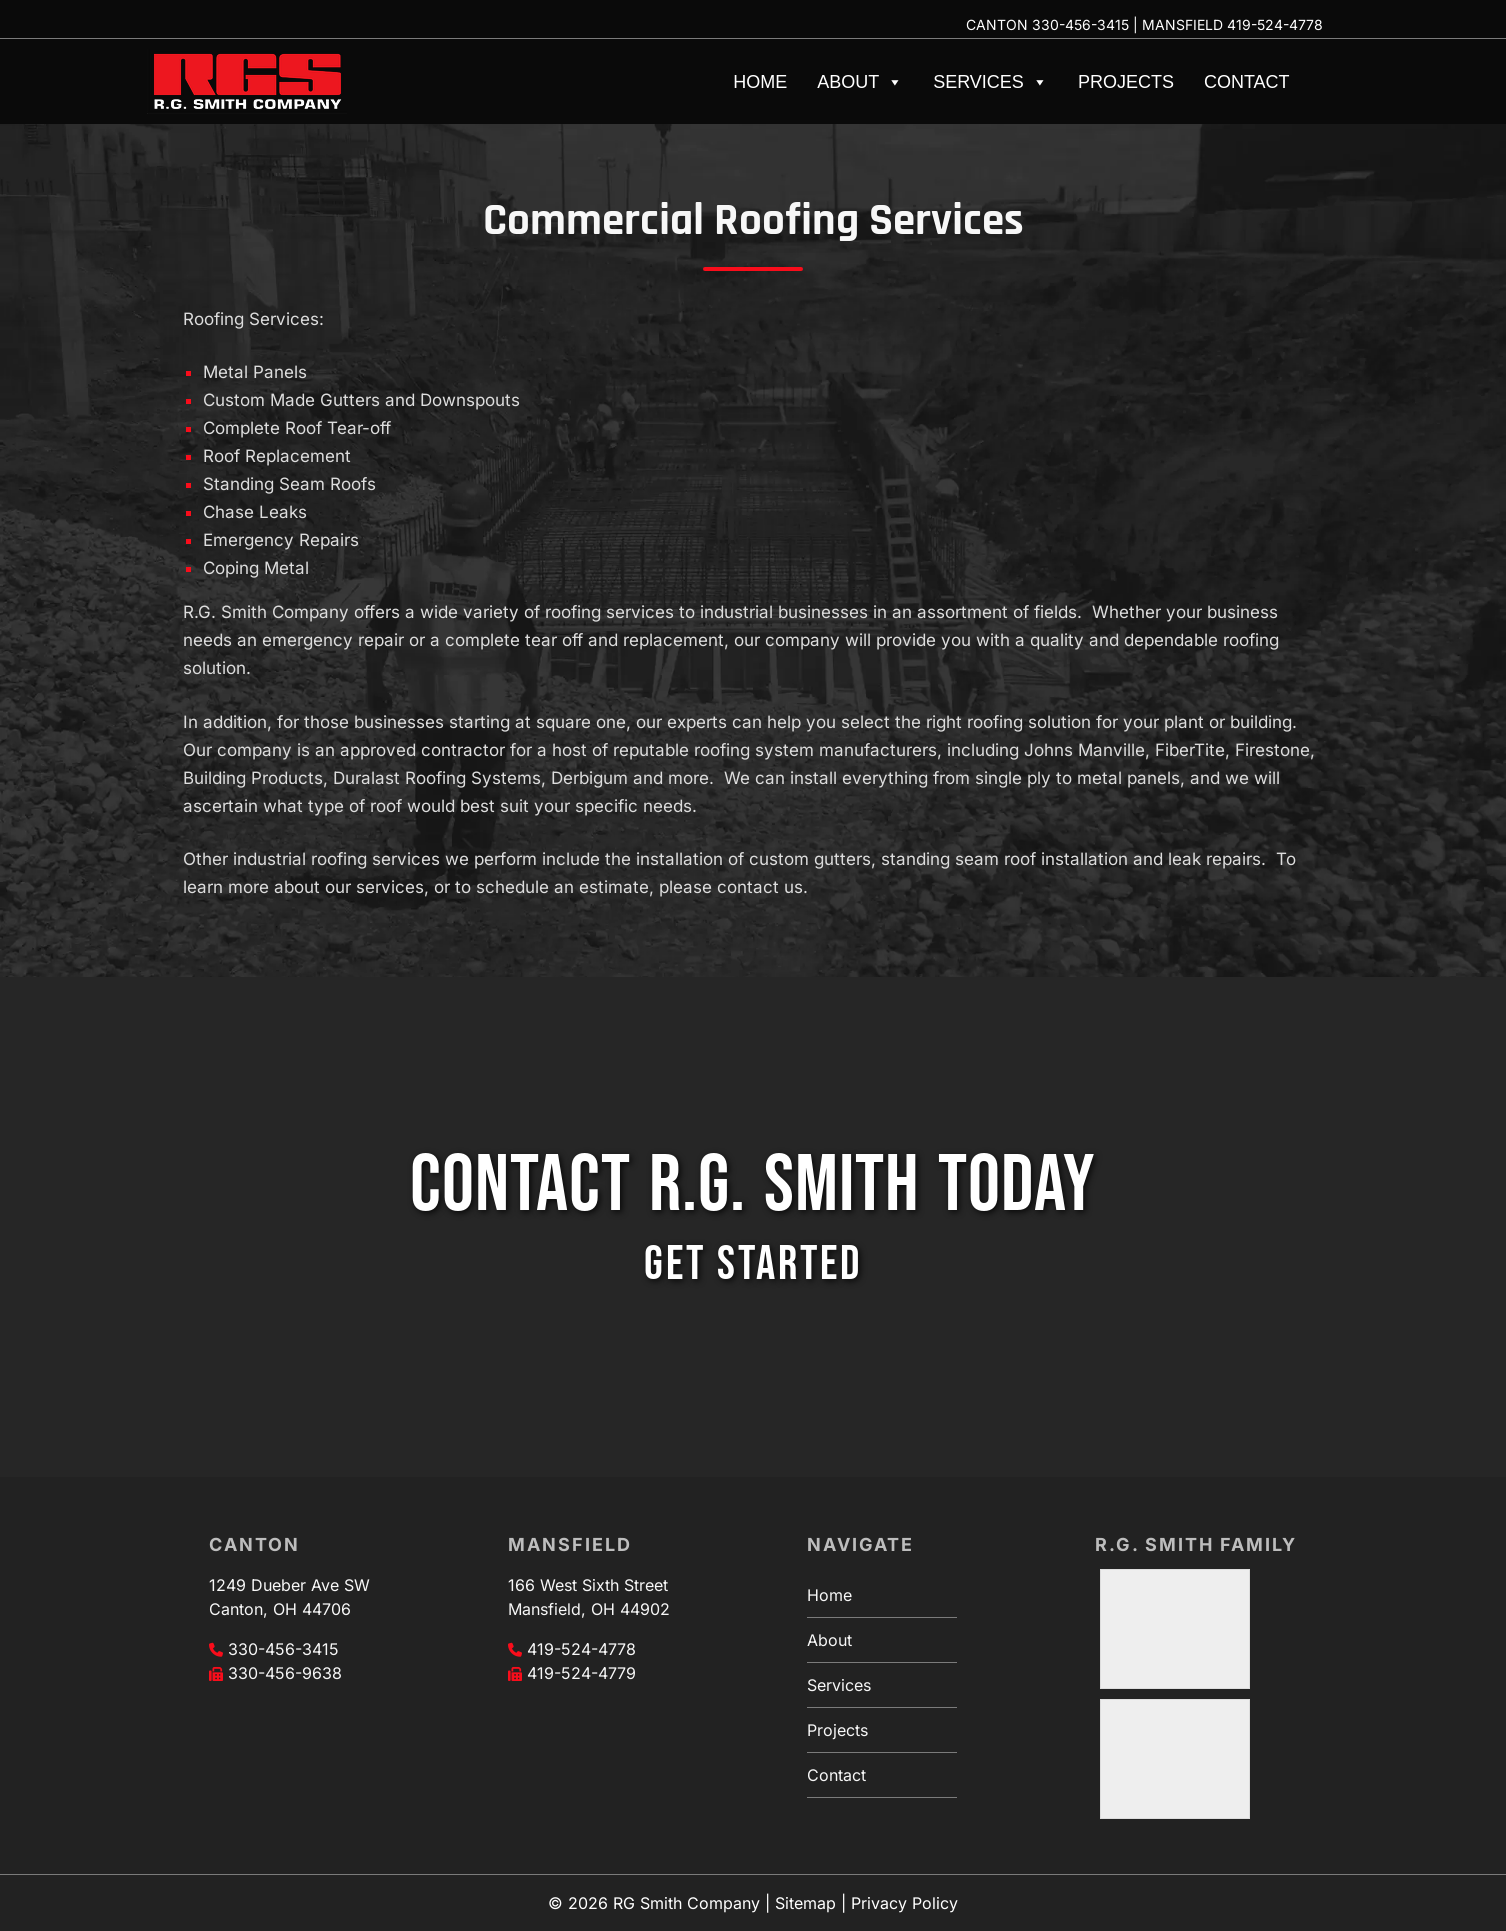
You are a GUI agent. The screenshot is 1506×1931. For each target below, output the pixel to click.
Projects (1126, 82)
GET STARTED (753, 1264)
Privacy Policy (904, 1903)
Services (990, 82)
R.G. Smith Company (266, 612)
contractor (463, 750)
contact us (760, 887)
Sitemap (805, 1903)
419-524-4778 (1275, 24)
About (860, 82)
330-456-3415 (1080, 24)
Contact (1247, 82)
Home (760, 82)
